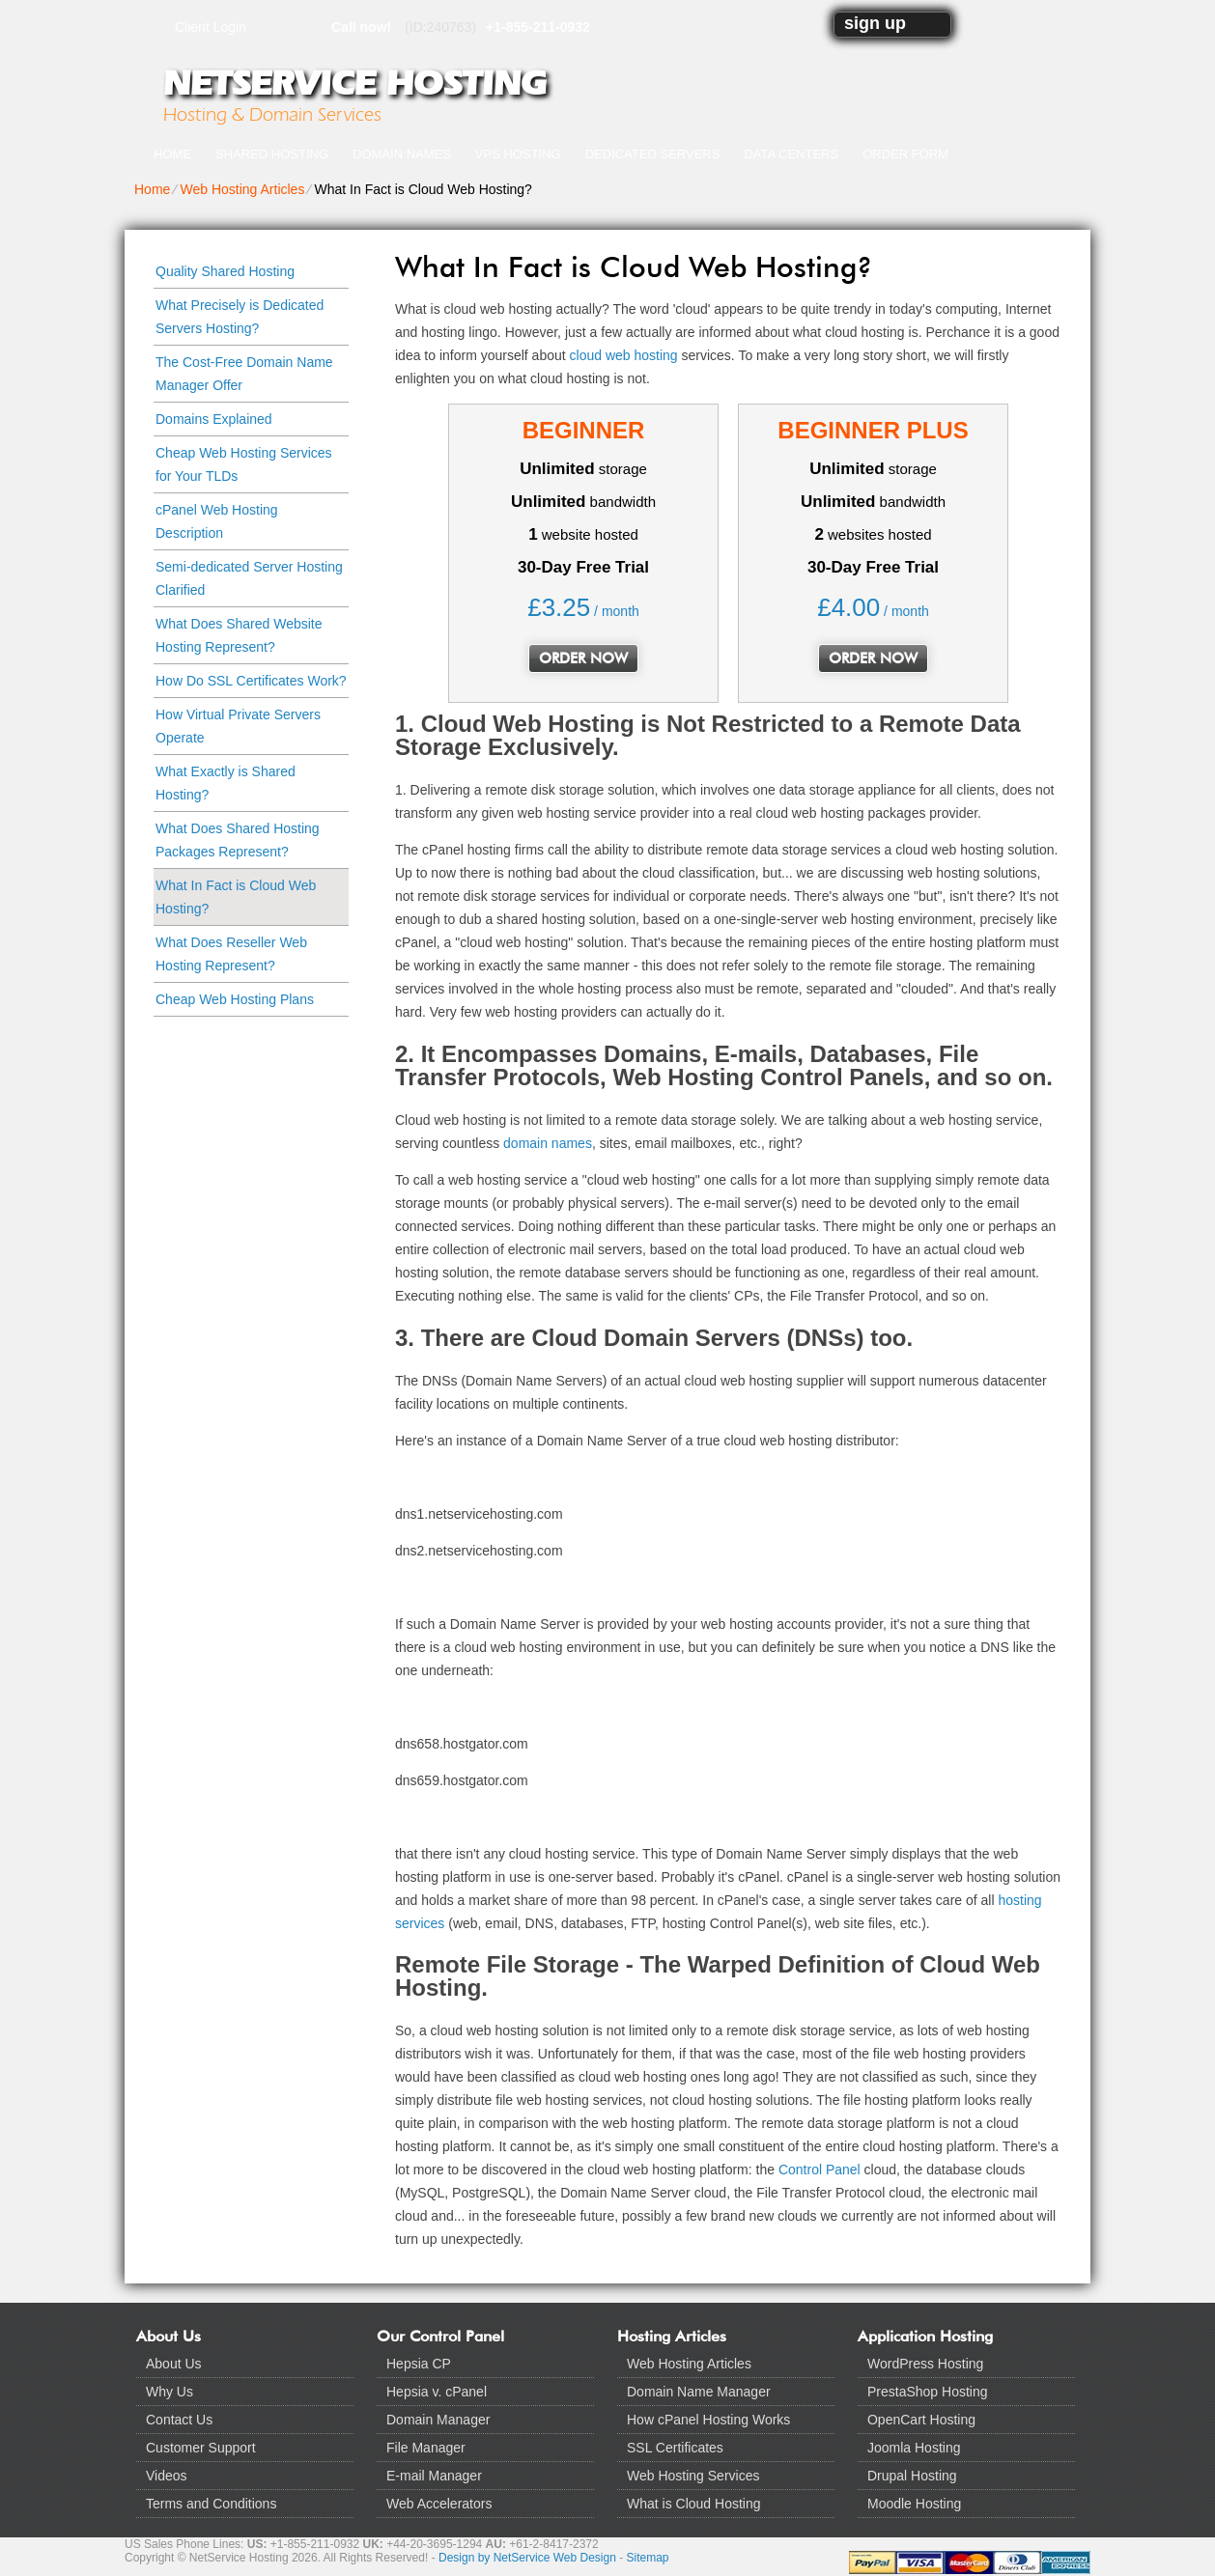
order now (583, 658)
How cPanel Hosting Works (708, 2419)
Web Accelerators (439, 2503)
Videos (166, 2475)
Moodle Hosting (914, 2503)
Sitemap (648, 2557)
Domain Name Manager (699, 2391)
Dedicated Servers (653, 154)
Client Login (210, 26)
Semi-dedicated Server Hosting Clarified (249, 578)
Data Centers (791, 154)
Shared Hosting (271, 154)
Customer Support (201, 2447)
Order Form (905, 154)
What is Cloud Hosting (694, 2503)
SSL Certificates (675, 2447)
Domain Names (402, 154)
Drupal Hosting (912, 2475)
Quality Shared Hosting (225, 271)
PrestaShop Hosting (927, 2391)
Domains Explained (213, 419)
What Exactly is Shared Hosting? (225, 783)
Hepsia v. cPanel (436, 2391)
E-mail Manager (434, 2475)
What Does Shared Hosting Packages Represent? (237, 840)
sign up (875, 23)
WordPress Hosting (925, 2363)
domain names (547, 1143)
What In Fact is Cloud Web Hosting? (235, 897)
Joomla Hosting (914, 2447)
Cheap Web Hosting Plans (234, 999)
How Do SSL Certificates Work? (251, 680)
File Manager (426, 2447)
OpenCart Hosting (921, 2419)
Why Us (169, 2391)
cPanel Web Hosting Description (216, 521)
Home (172, 154)
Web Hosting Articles (242, 189)
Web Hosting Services (693, 2475)
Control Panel (819, 2169)
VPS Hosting (518, 154)
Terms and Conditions (211, 2503)
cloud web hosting (624, 355)
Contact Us (179, 2419)
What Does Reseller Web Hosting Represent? (231, 954)
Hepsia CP (418, 2363)
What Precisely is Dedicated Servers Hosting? (239, 316)
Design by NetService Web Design (527, 2557)
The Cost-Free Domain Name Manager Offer (244, 373)
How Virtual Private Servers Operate (238, 726)
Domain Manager (438, 2419)
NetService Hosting (354, 83)
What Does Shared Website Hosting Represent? (239, 635)
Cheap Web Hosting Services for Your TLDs (243, 464)
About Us (174, 2363)
